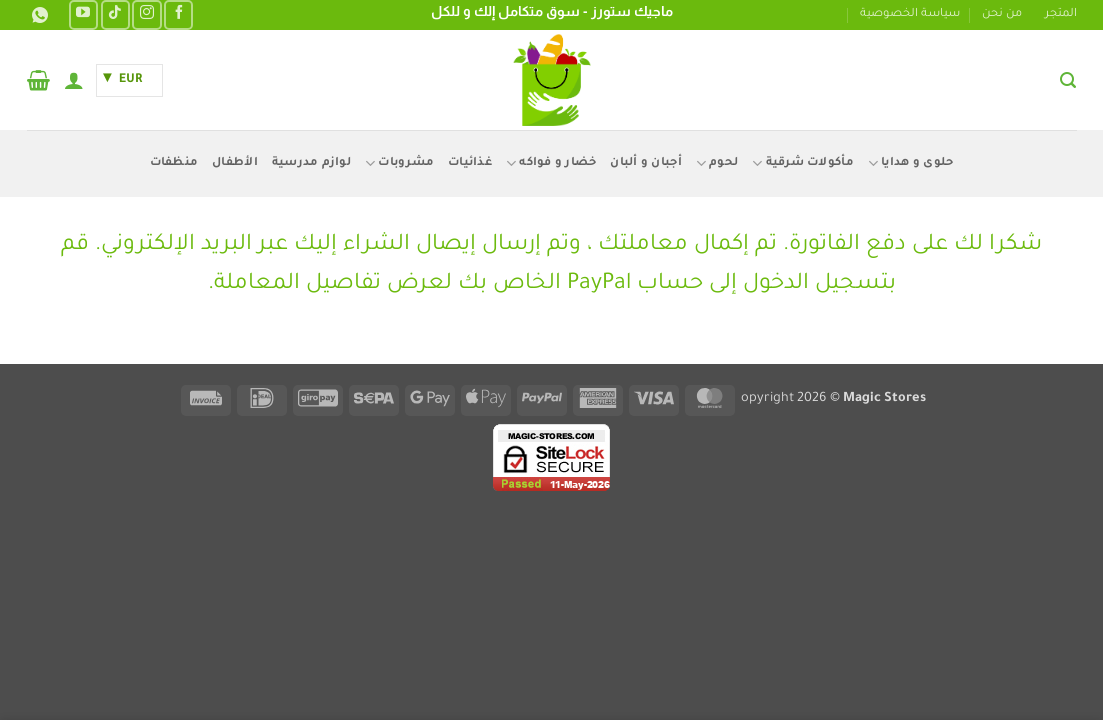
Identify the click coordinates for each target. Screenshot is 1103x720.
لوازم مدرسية (311, 163)
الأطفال (235, 163)
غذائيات (470, 163)
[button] (1068, 80)
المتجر (1061, 14)
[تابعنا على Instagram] (146, 14)
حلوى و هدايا (911, 163)
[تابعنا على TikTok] (115, 14)
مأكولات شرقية (803, 163)
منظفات (174, 163)
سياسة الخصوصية (910, 14)
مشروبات (399, 163)
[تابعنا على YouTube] (83, 14)
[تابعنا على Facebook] (178, 14)
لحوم (717, 163)
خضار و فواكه (551, 163)
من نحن (1002, 14)
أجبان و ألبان (645, 163)
